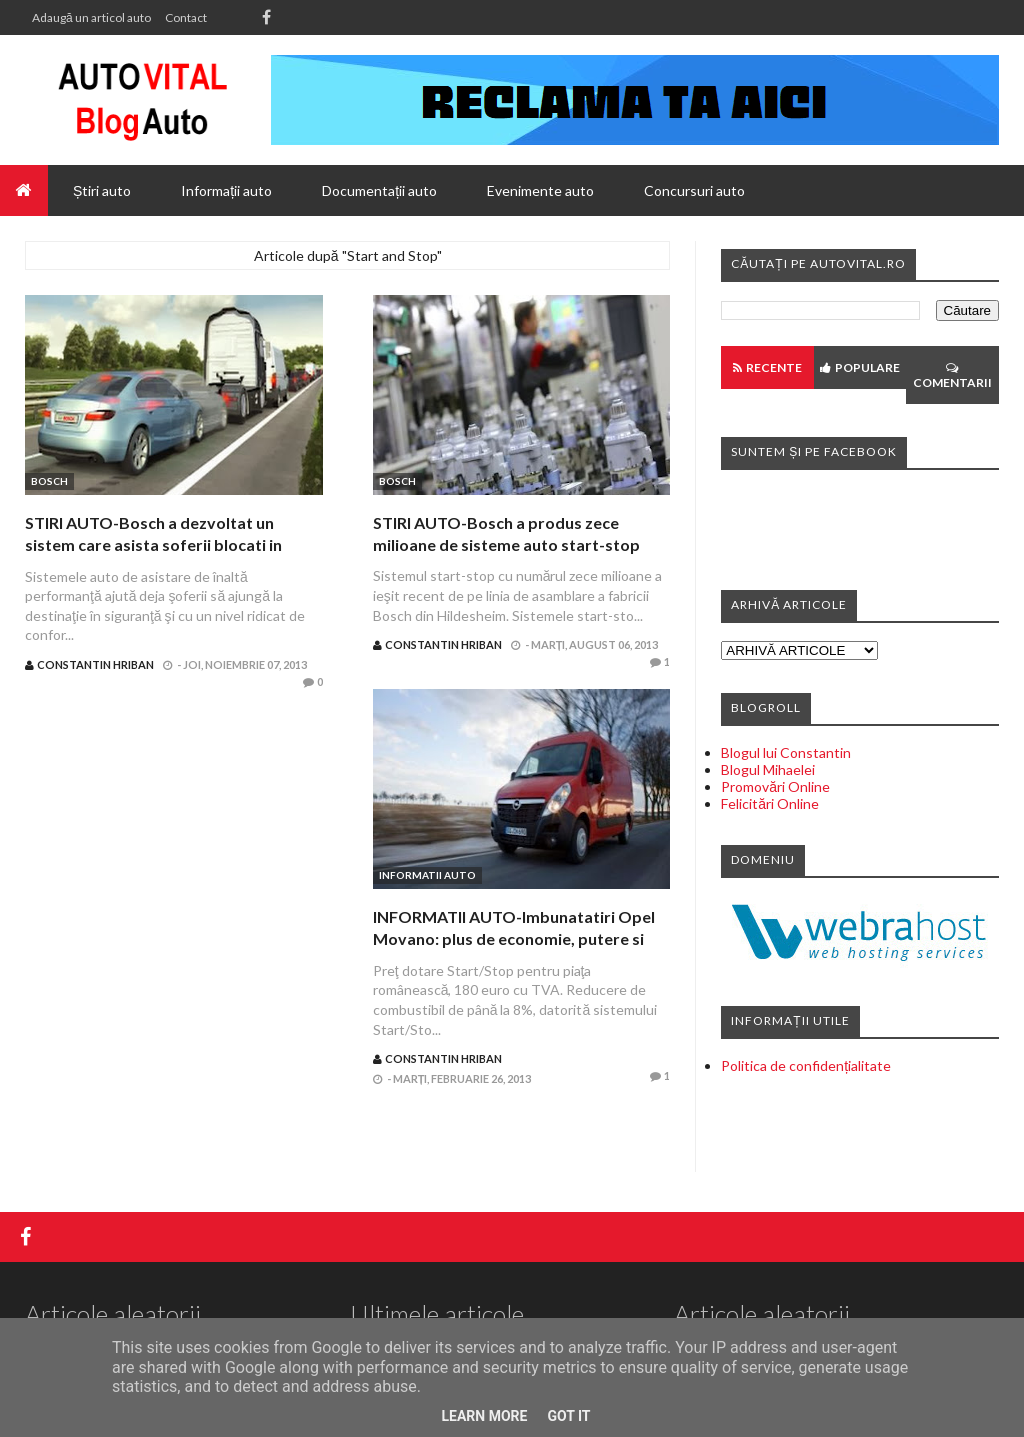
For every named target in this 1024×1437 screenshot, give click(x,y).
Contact (186, 17)
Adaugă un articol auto (91, 17)
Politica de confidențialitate (806, 1065)
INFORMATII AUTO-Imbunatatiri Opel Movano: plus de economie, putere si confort (514, 939)
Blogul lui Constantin (786, 752)
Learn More (484, 1416)
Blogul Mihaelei (768, 769)
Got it (568, 1416)
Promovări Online (775, 786)
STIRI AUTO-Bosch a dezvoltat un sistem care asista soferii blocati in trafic (153, 545)
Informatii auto (427, 875)
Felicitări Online (770, 803)
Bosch (49, 481)
